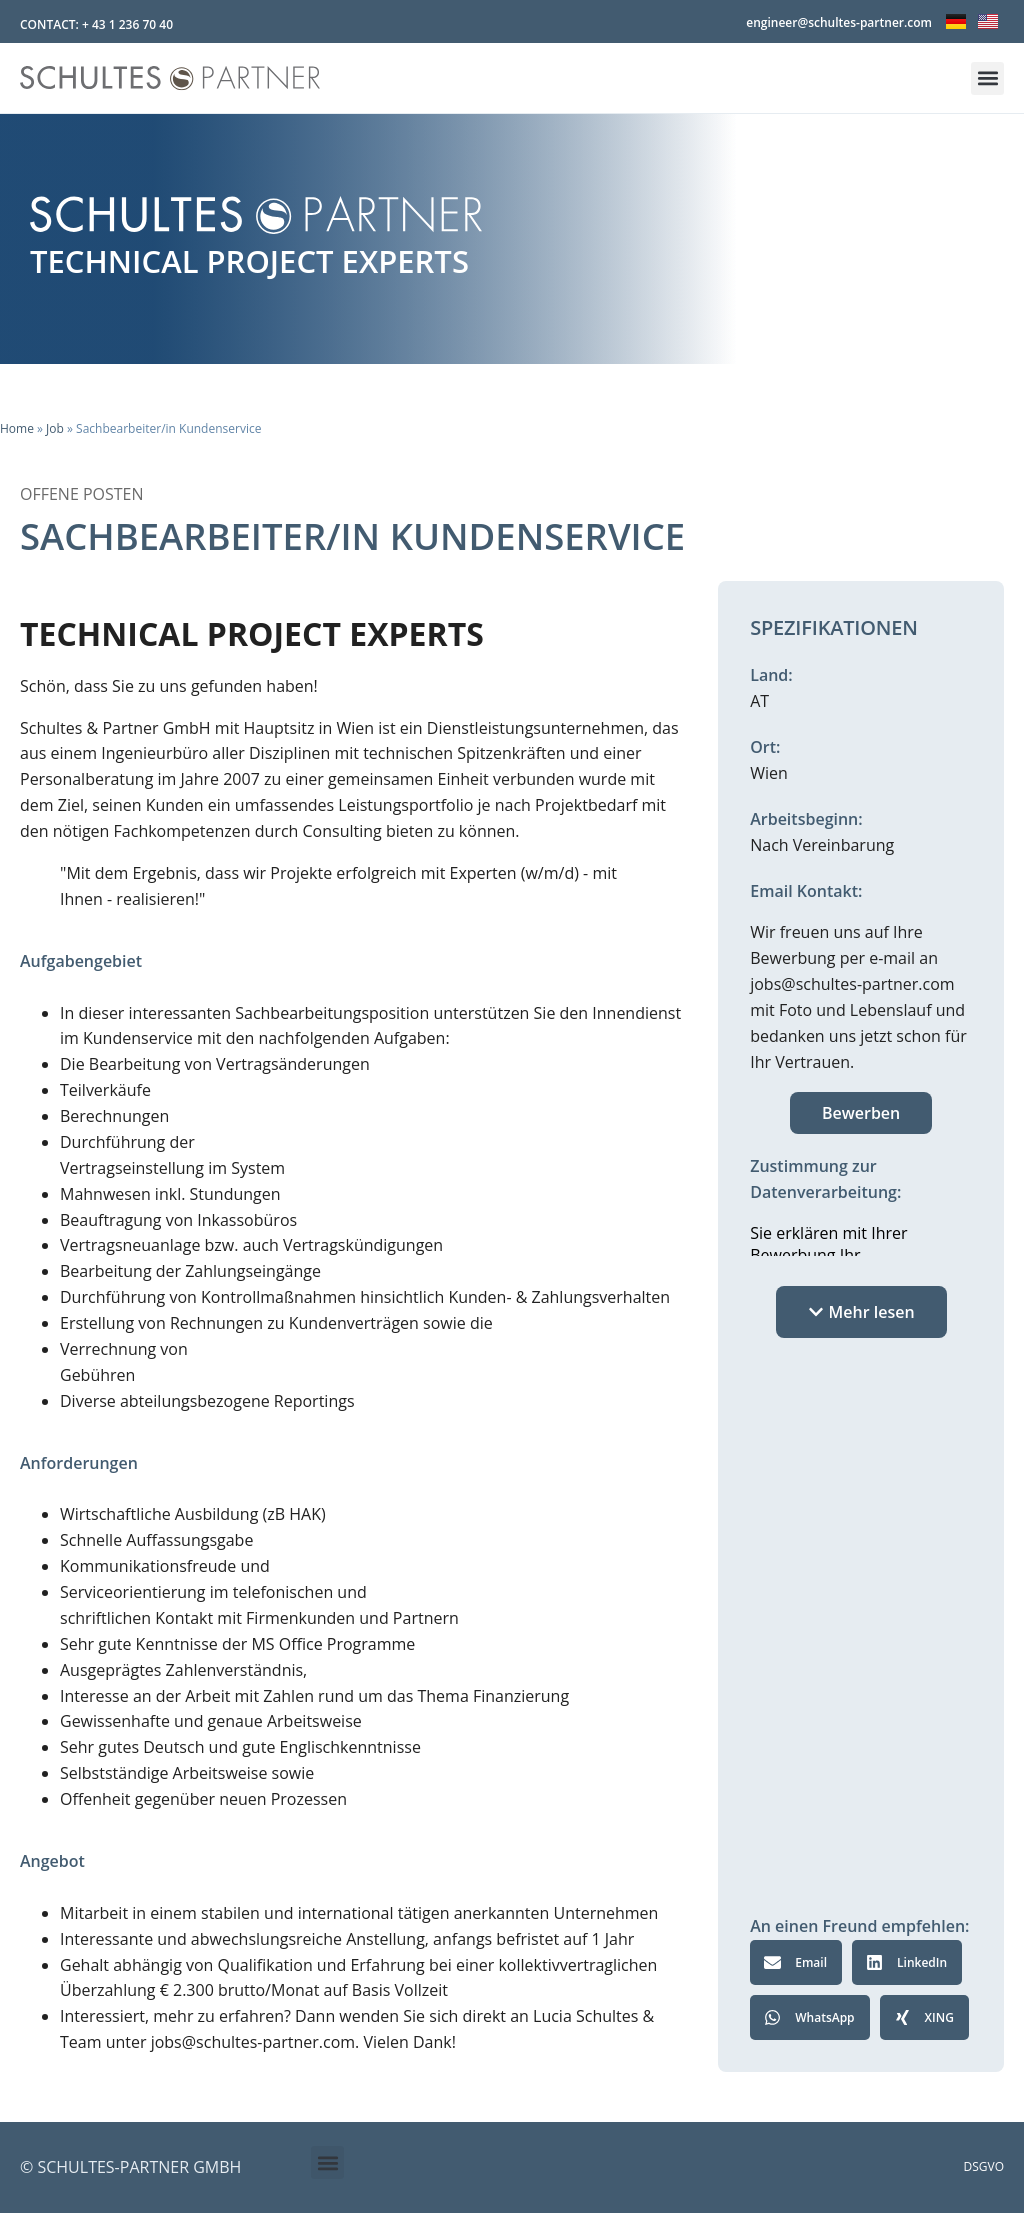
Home (17, 428)
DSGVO (984, 2166)
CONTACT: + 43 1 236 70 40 (96, 24)
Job (55, 428)
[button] (987, 78)
